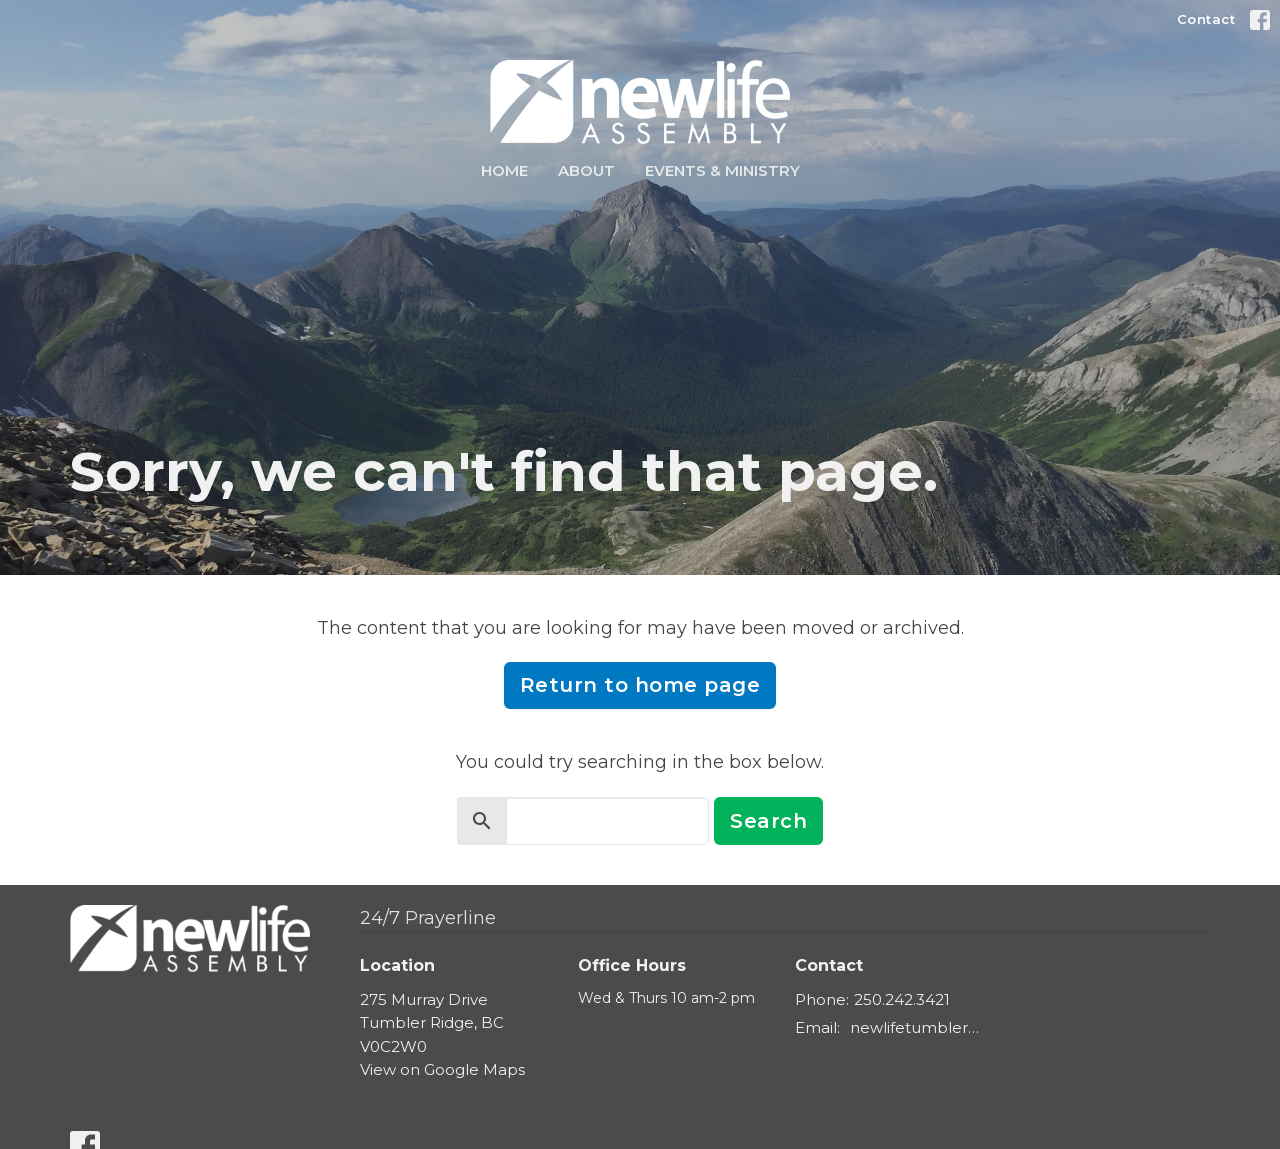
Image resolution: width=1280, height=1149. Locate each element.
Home (504, 170)
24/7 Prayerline (428, 918)
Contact (1206, 19)
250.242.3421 (902, 999)
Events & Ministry (722, 170)
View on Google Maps (442, 1069)
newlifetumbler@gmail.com (921, 1027)
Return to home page (640, 685)
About (586, 170)
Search (768, 821)
